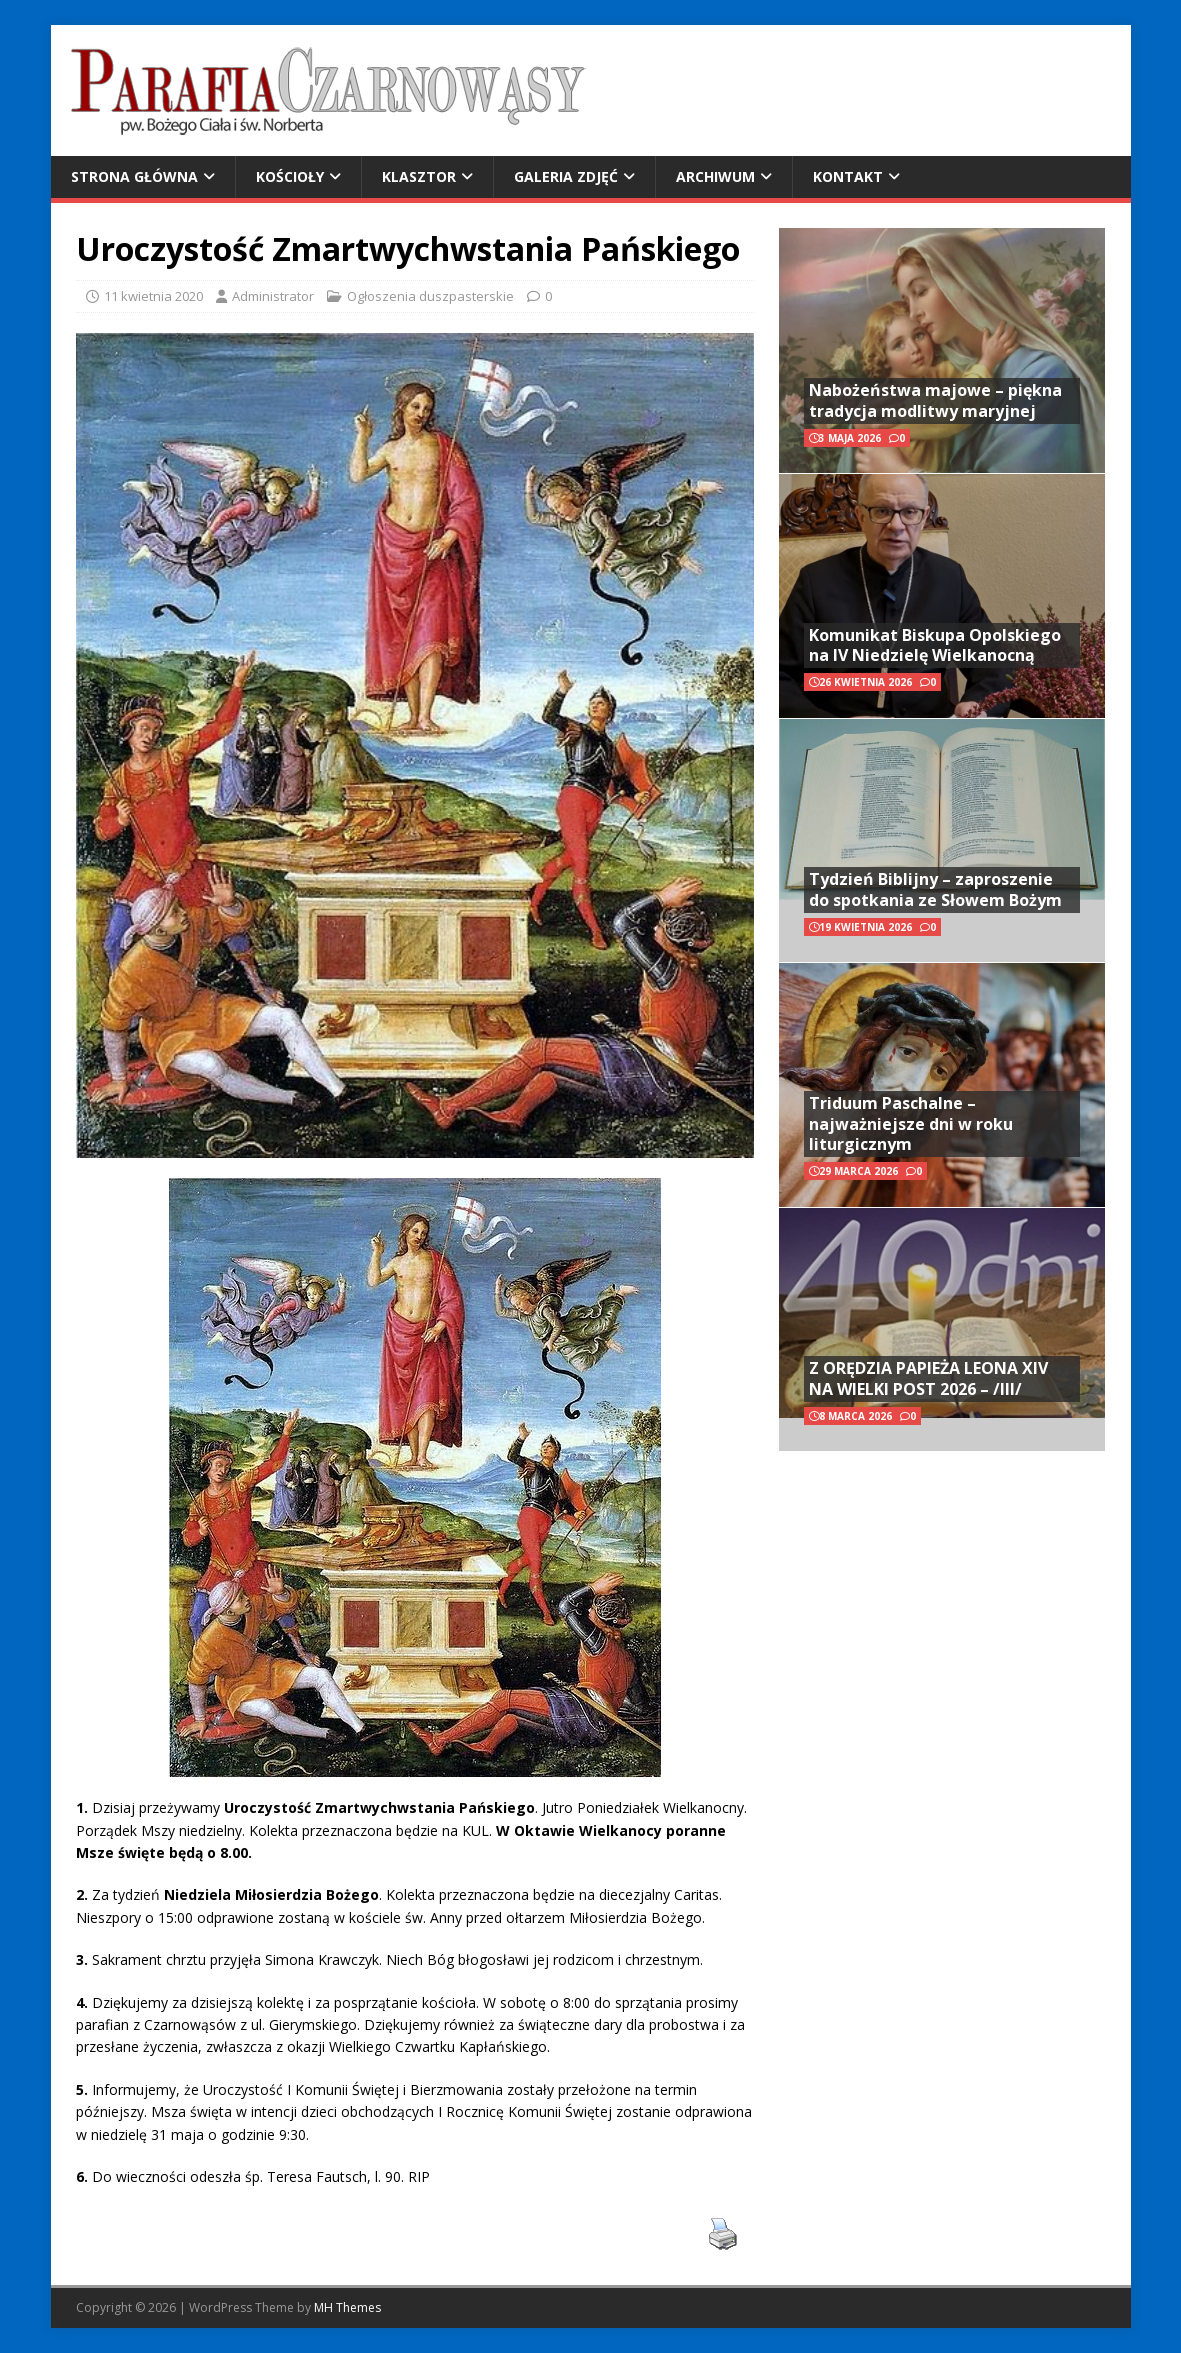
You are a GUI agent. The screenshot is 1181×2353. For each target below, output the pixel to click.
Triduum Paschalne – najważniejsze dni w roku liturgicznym (911, 1124)
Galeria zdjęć (566, 176)
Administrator (273, 296)
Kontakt (848, 176)
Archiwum (715, 176)
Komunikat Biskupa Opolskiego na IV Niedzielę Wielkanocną (935, 645)
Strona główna (134, 176)
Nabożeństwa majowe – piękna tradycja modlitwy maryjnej (935, 400)
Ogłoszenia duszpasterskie (430, 296)
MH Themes (347, 2307)
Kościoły (290, 176)
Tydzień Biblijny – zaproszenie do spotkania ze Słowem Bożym (935, 889)
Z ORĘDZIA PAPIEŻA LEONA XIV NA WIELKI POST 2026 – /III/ (928, 1378)
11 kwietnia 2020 (153, 296)
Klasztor (419, 176)
